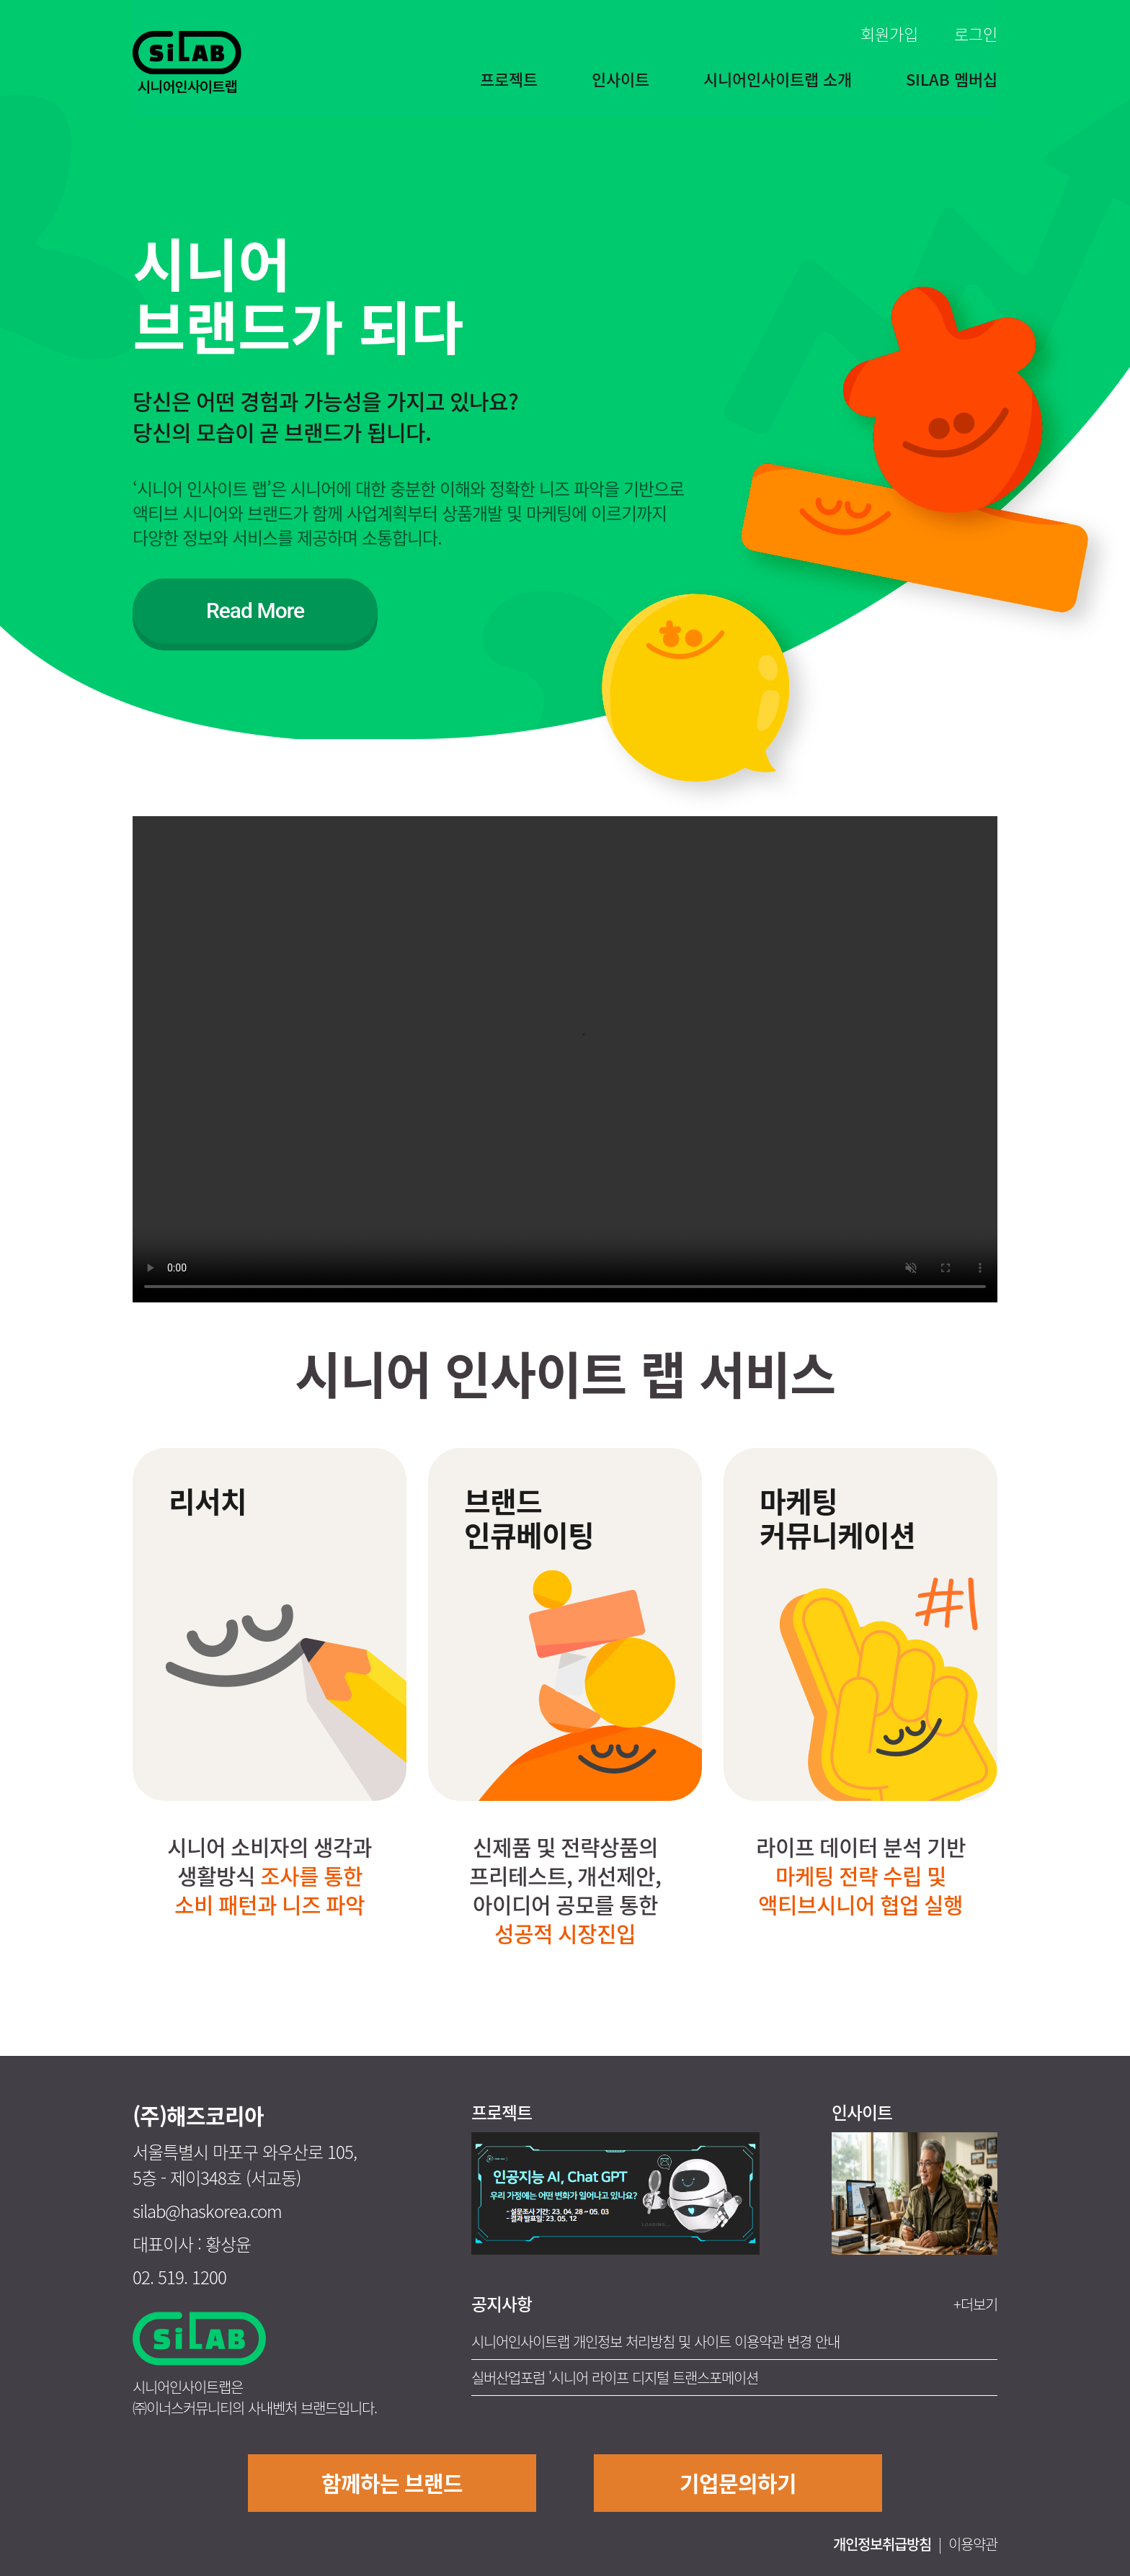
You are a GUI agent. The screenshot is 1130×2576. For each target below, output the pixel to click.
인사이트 (620, 79)
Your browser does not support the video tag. (565, 1059)
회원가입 (889, 33)
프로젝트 (509, 79)
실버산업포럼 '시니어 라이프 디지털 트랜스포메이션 (614, 2377)
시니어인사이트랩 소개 (777, 79)
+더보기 (975, 2304)
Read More (255, 610)
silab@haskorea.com (207, 2211)
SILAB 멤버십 (951, 79)
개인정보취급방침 (882, 2543)
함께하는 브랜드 (392, 2483)
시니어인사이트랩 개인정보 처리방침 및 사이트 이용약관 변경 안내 (655, 2341)
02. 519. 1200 (179, 2277)
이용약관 (972, 2543)
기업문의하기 (738, 2483)
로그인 (975, 33)
